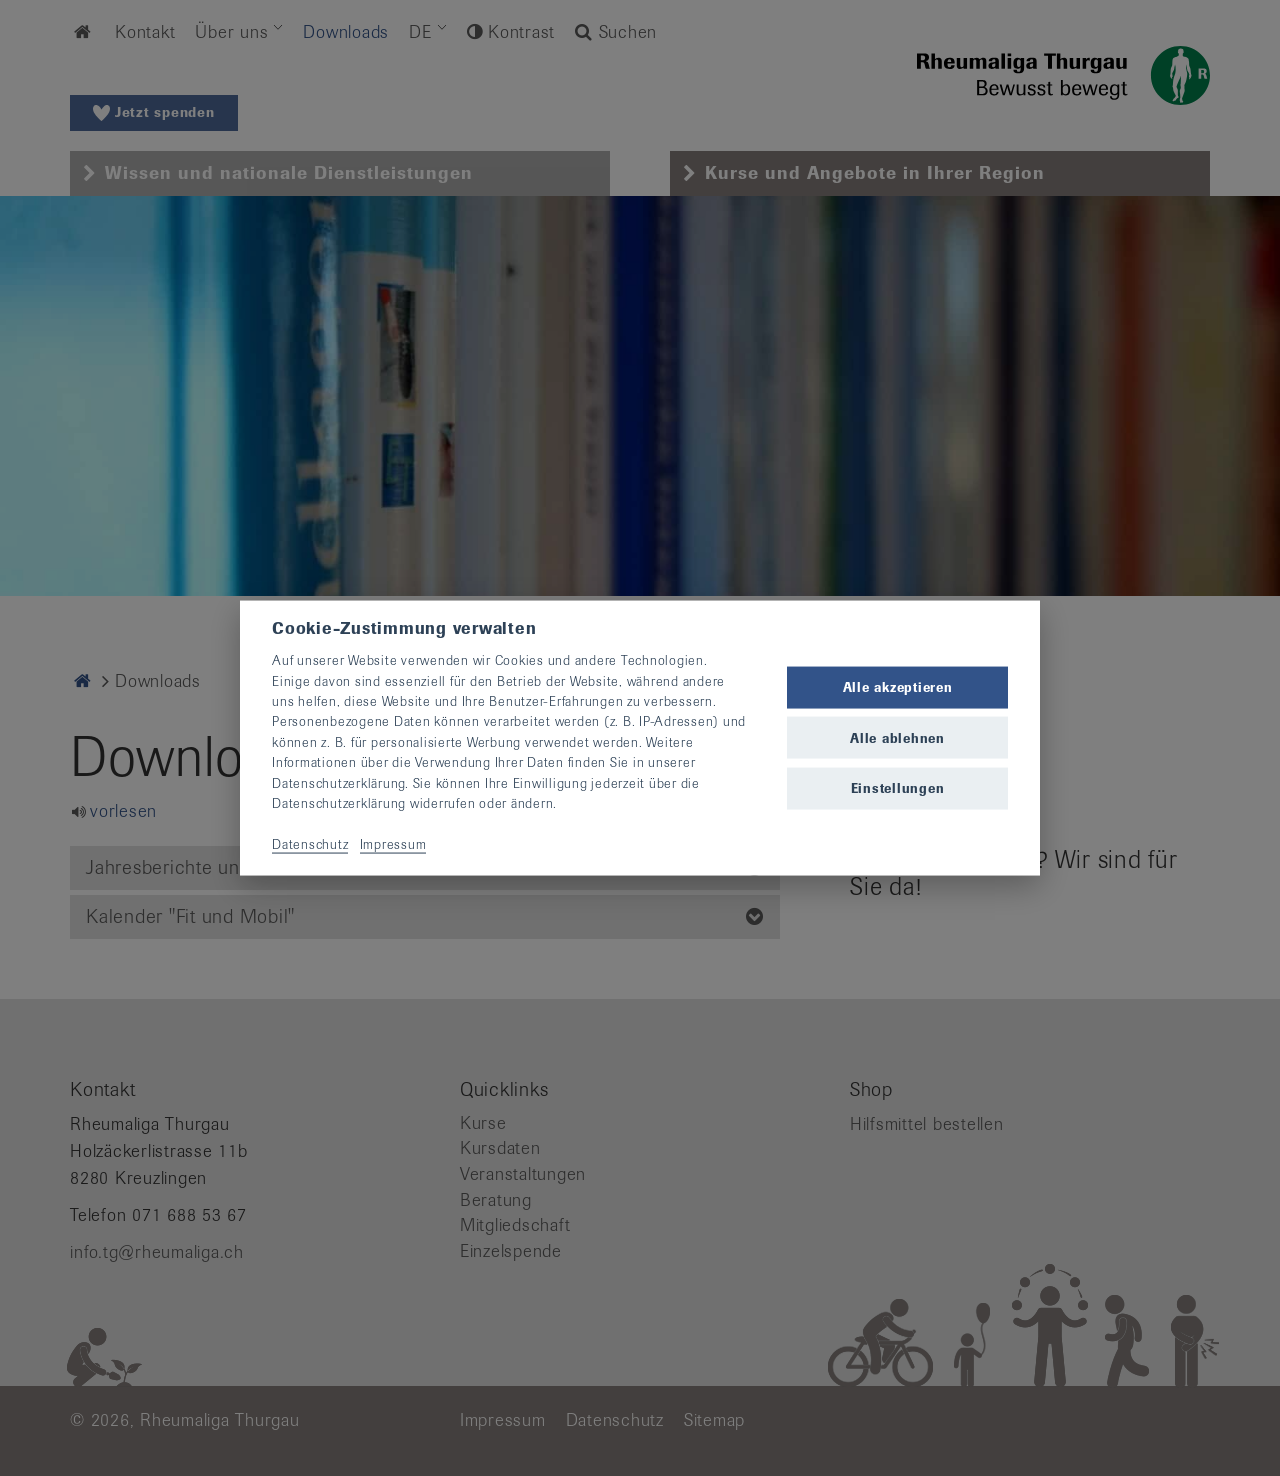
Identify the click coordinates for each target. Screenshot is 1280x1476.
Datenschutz (310, 843)
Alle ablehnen (897, 737)
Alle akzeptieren (898, 687)
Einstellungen (898, 787)
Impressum (393, 843)
